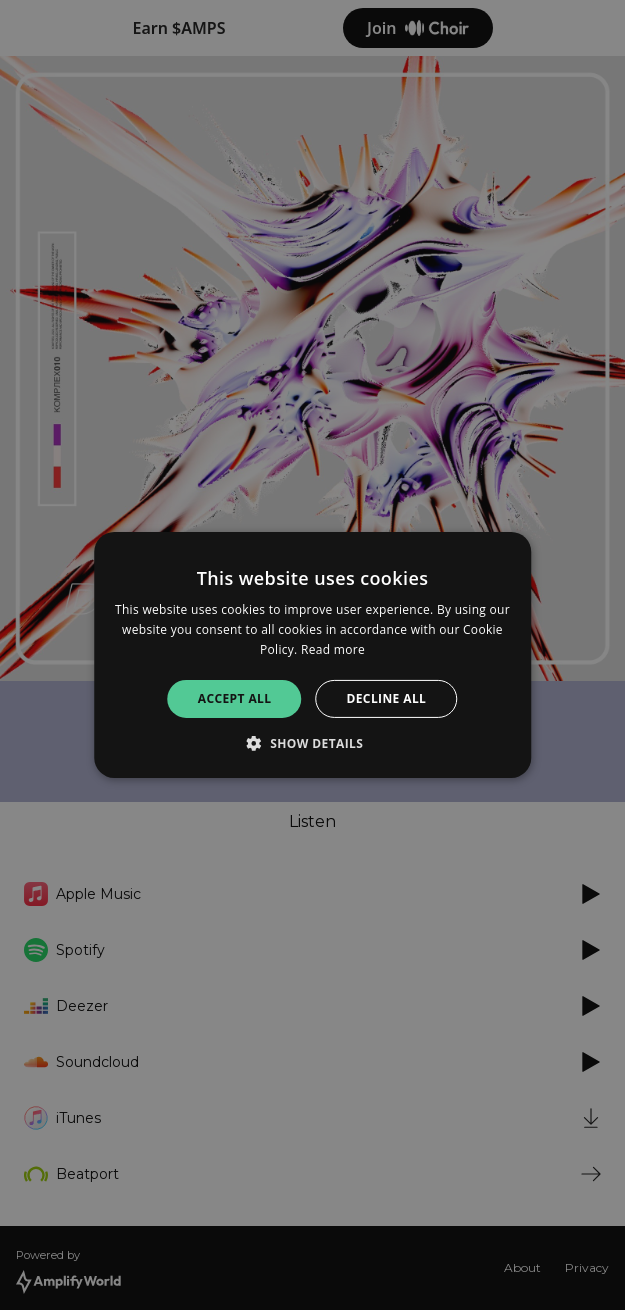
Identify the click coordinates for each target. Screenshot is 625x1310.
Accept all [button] (235, 698)
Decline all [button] (386, 698)
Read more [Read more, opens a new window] (333, 649)
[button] (313, 743)
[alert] (312, 655)
